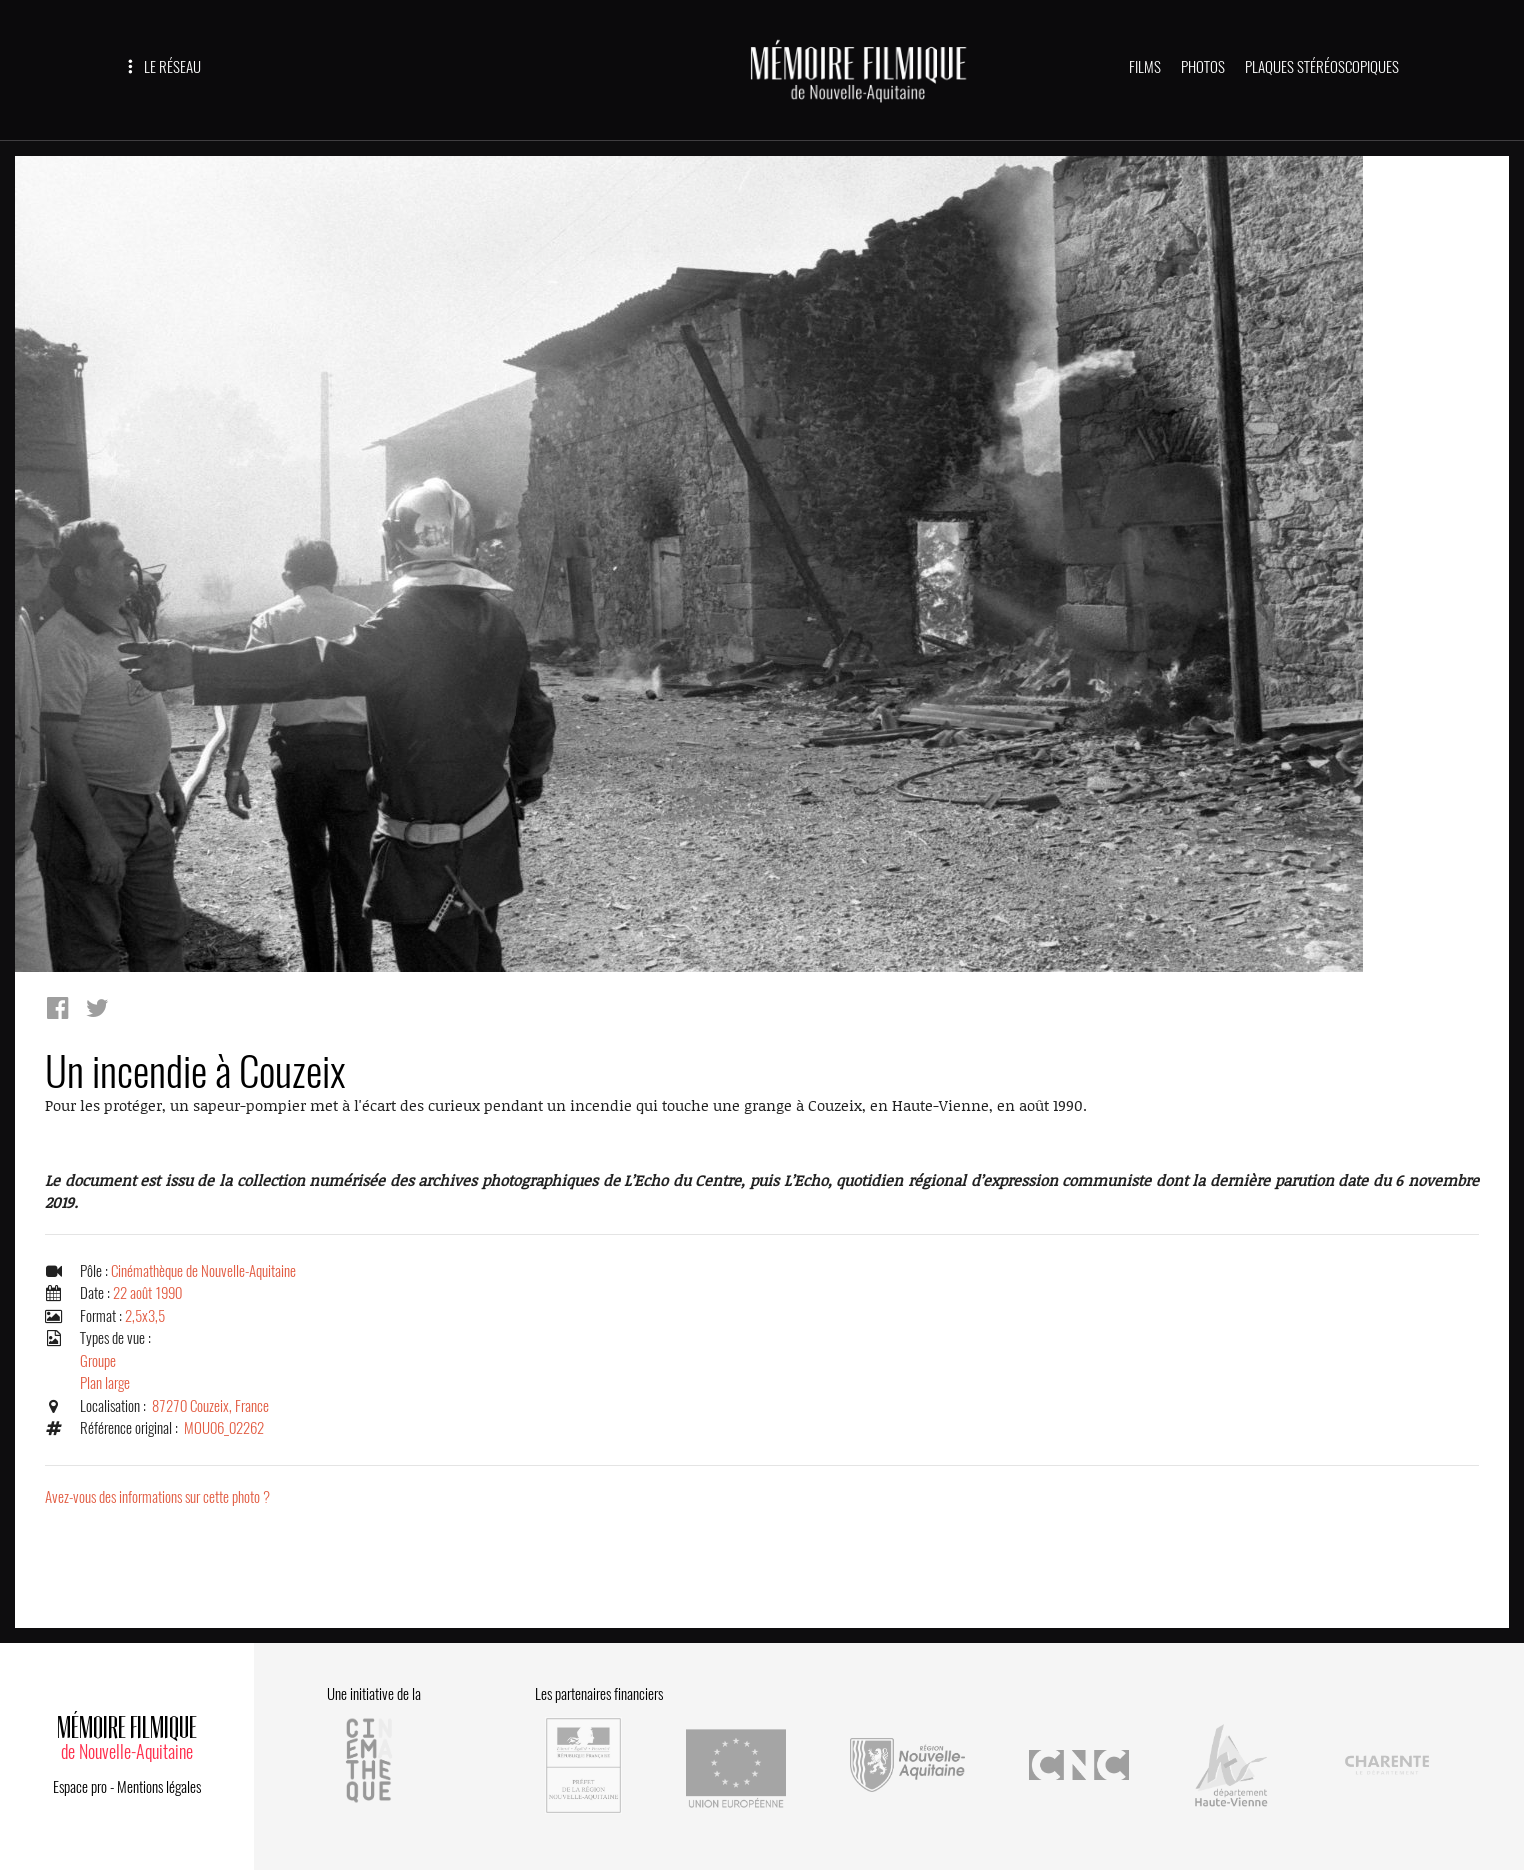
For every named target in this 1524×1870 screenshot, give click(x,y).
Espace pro (80, 1787)
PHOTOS (1203, 67)
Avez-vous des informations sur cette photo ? (157, 1497)
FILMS (1145, 67)
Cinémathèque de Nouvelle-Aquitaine (203, 1271)
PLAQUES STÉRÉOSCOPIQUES (1322, 67)
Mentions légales (159, 1787)
